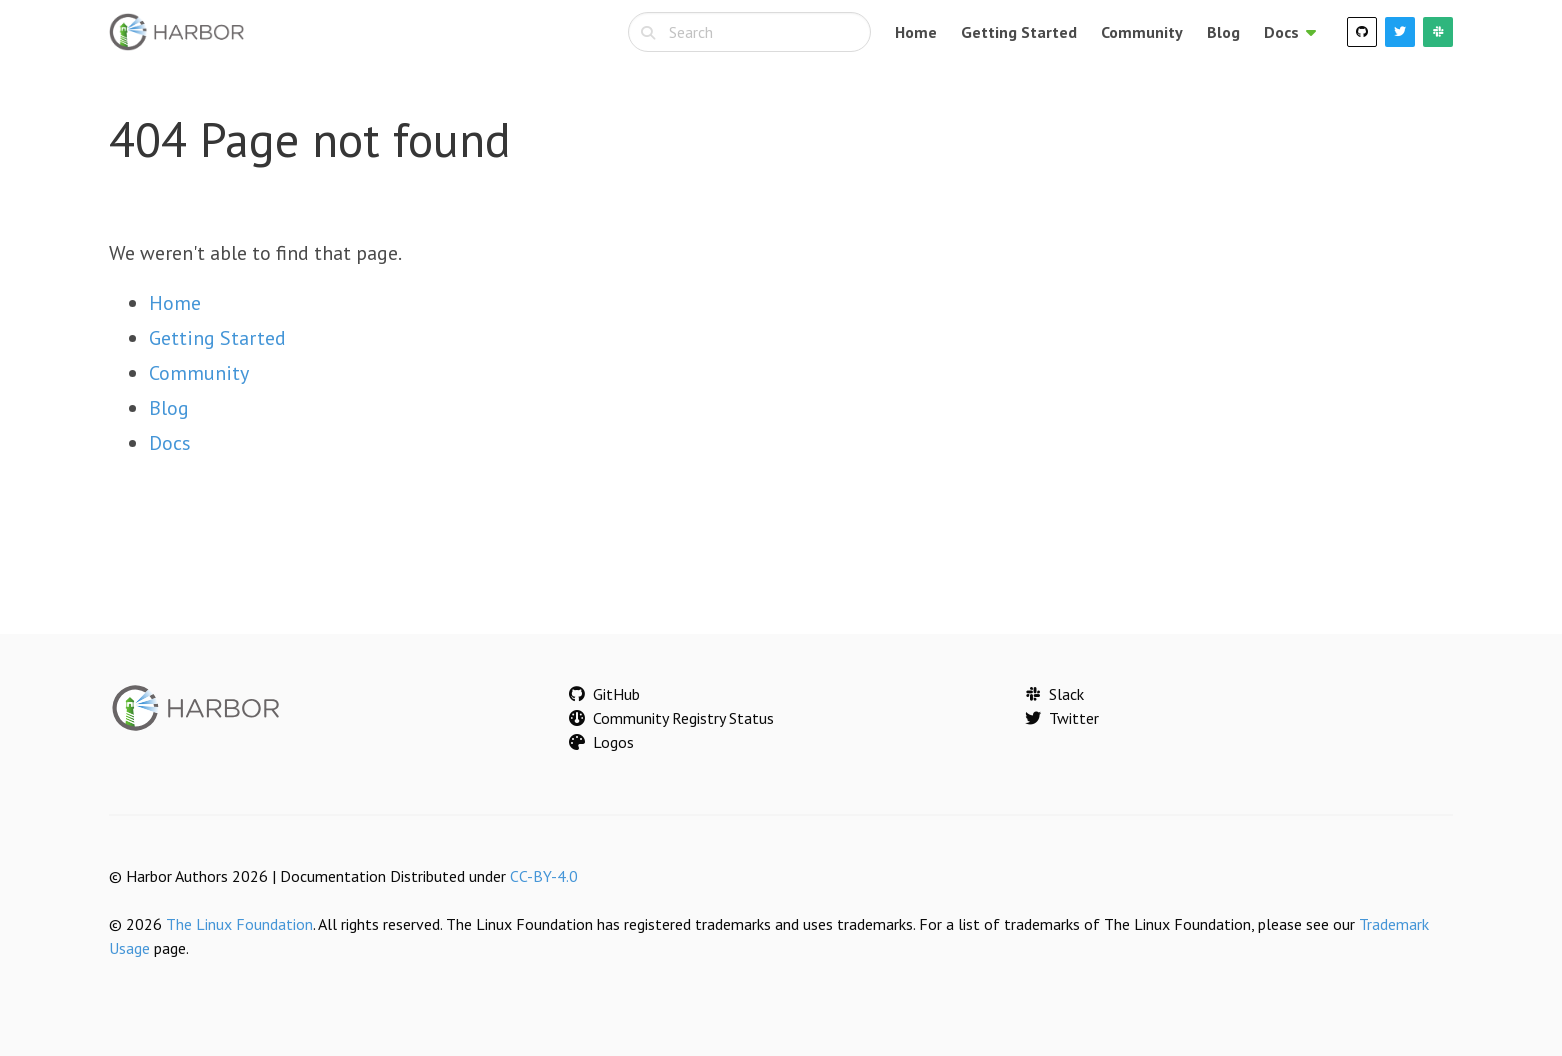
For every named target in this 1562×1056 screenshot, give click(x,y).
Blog (1223, 32)
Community (1142, 32)
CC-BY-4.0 (544, 876)
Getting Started (1019, 32)
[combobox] (749, 32)
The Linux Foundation (239, 924)
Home (916, 32)
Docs (170, 443)
